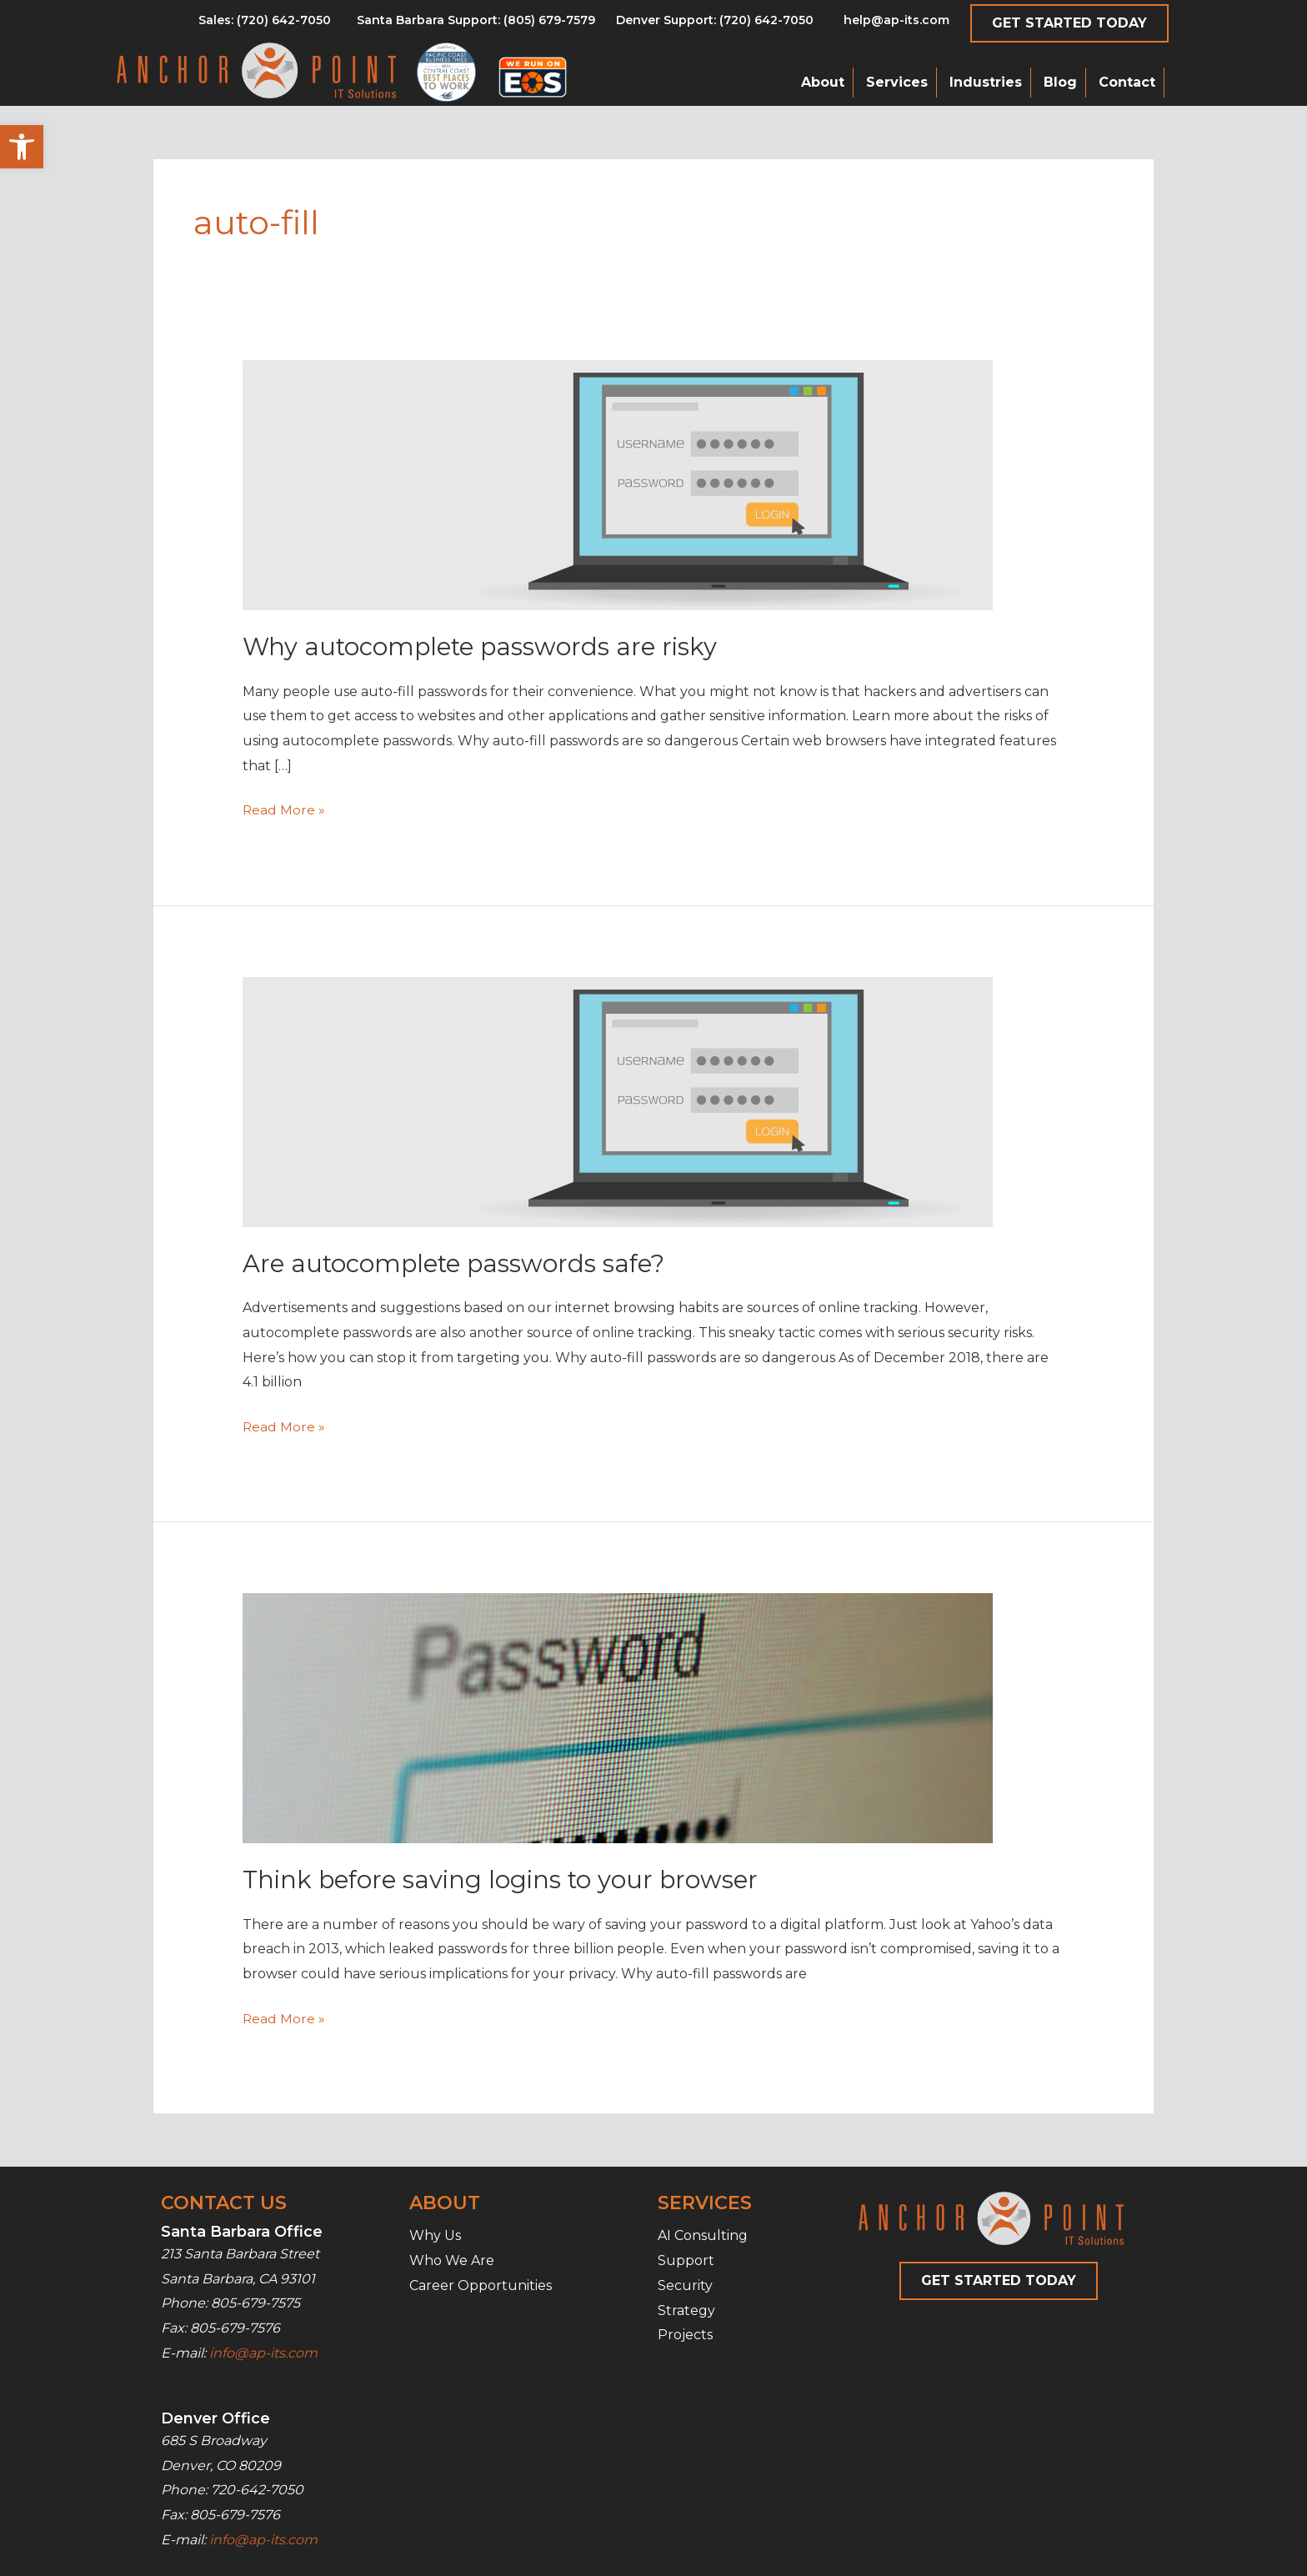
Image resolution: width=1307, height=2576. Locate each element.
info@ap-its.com (263, 2352)
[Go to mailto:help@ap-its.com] (886, 24)
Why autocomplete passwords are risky (484, 646)
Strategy (686, 2310)
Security (685, 2285)
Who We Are (451, 2260)
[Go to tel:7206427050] (714, 24)
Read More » (284, 810)
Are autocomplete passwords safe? (459, 1263)
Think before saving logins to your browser (504, 1879)
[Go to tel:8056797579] (264, 24)
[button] (21, 146)
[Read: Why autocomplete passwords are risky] (618, 485)
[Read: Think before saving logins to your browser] (618, 1717)
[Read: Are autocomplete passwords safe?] (618, 1101)
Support (686, 2260)
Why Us (435, 2235)
